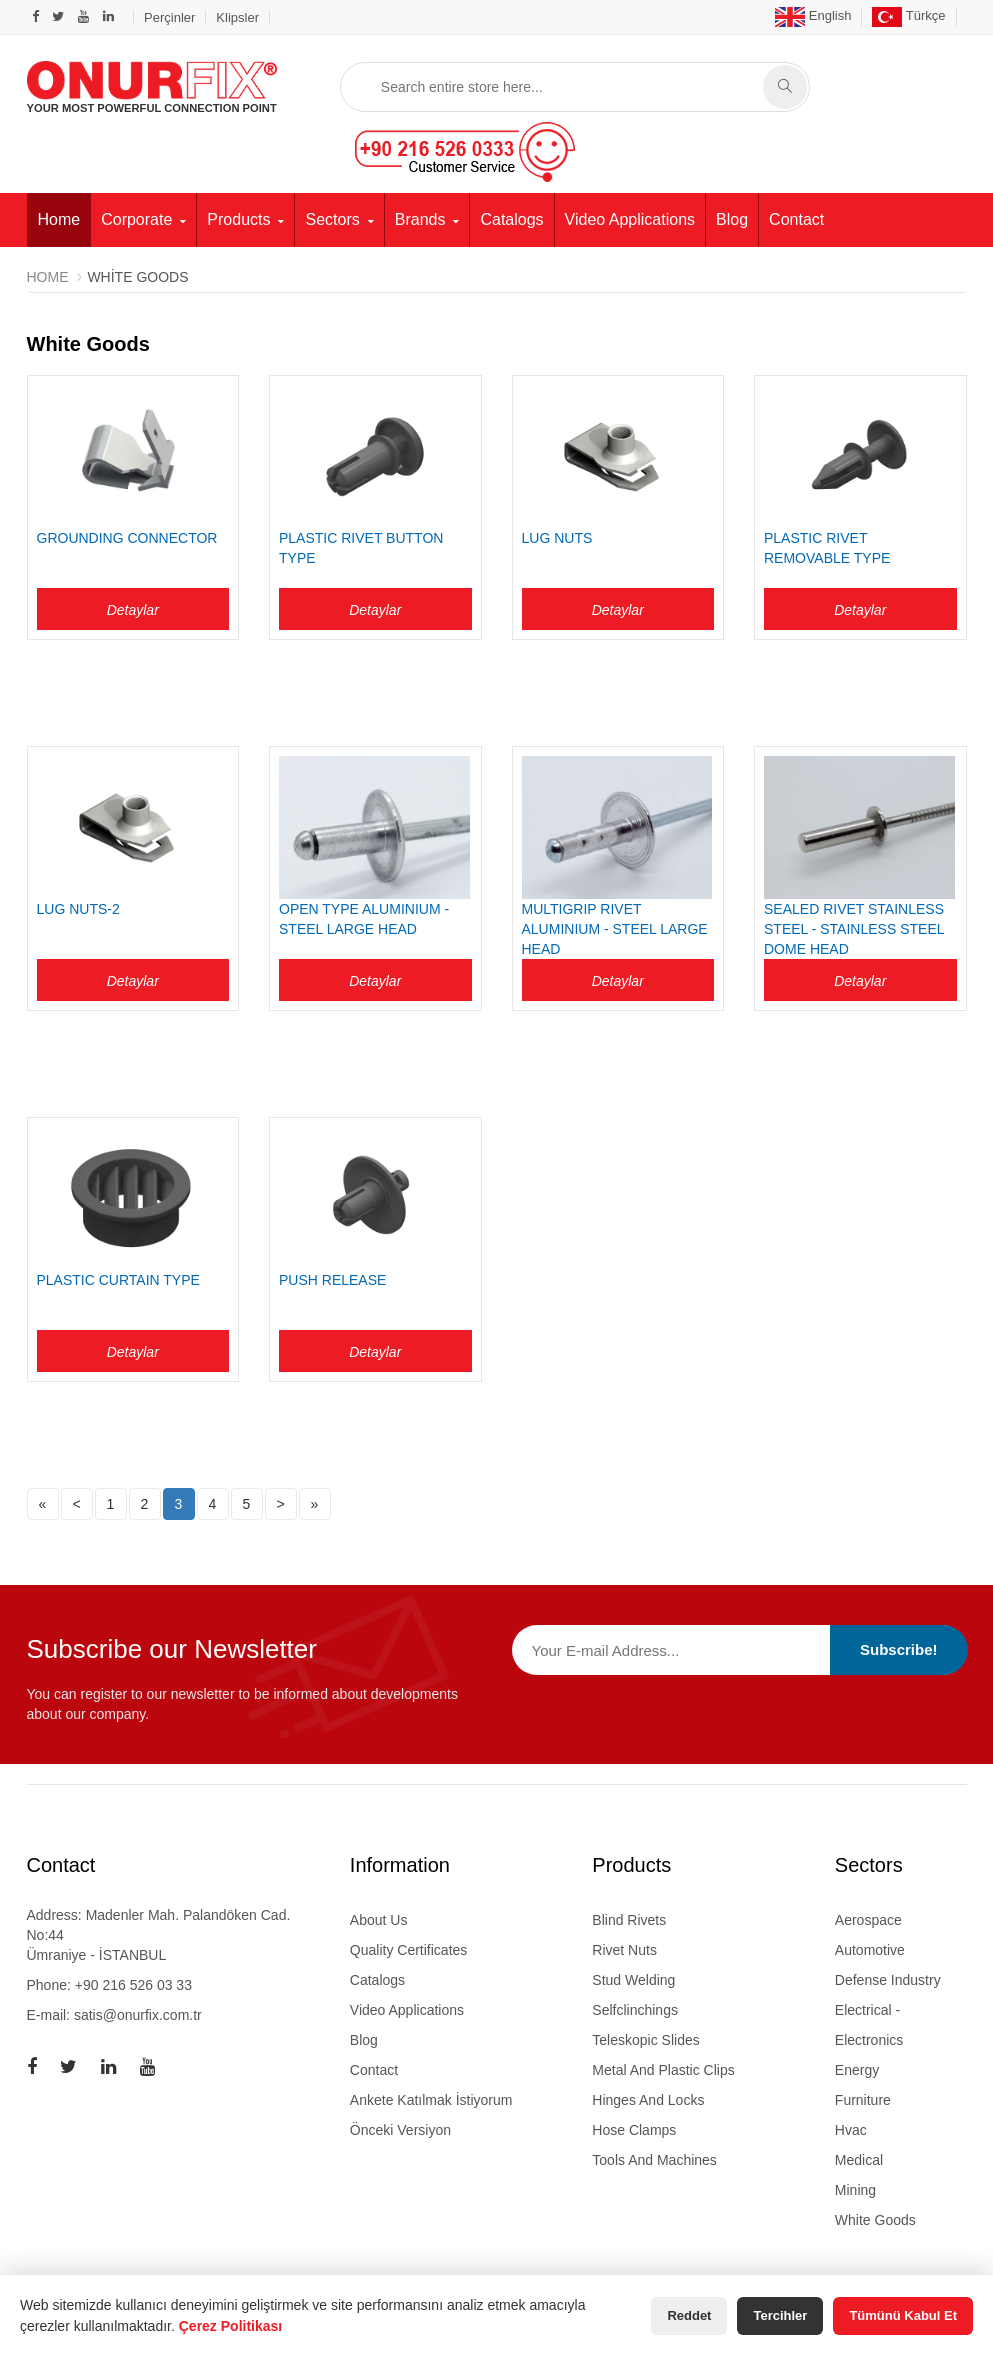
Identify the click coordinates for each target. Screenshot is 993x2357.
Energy (857, 2069)
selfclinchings (635, 2009)
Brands (420, 218)
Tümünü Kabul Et (903, 2315)
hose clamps (634, 2129)
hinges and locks (648, 2099)
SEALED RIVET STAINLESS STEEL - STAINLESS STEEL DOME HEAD (854, 929)
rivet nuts (624, 1949)
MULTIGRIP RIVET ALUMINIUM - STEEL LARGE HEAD (615, 929)
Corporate (136, 218)
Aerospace (868, 1919)
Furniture (863, 2099)
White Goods (875, 2219)
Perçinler (169, 17)
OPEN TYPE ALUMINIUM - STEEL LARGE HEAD (364, 919)
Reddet (689, 2315)
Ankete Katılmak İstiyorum (431, 2099)
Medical (859, 2159)
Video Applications (630, 218)
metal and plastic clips (663, 2069)
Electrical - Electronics (869, 2024)
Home (59, 218)
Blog (732, 218)
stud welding (633, 1979)
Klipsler (237, 17)
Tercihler (780, 2315)
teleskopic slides (645, 2039)
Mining (855, 2189)
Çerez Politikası (231, 2326)
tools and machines (654, 2159)
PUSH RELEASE (332, 1280)
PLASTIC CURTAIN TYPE (118, 1280)
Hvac (851, 2129)
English (813, 15)
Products (238, 218)
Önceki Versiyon (400, 2129)
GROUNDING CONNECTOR (127, 538)
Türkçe (908, 15)
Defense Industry (888, 1979)
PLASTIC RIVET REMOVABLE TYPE (827, 548)
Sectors (332, 218)
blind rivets (629, 1919)
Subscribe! (899, 1649)
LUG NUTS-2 (78, 909)
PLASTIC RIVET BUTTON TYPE (361, 548)
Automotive (870, 1949)
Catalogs (511, 218)
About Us (379, 1919)
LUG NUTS (557, 538)
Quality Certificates (408, 1949)
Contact (796, 218)
